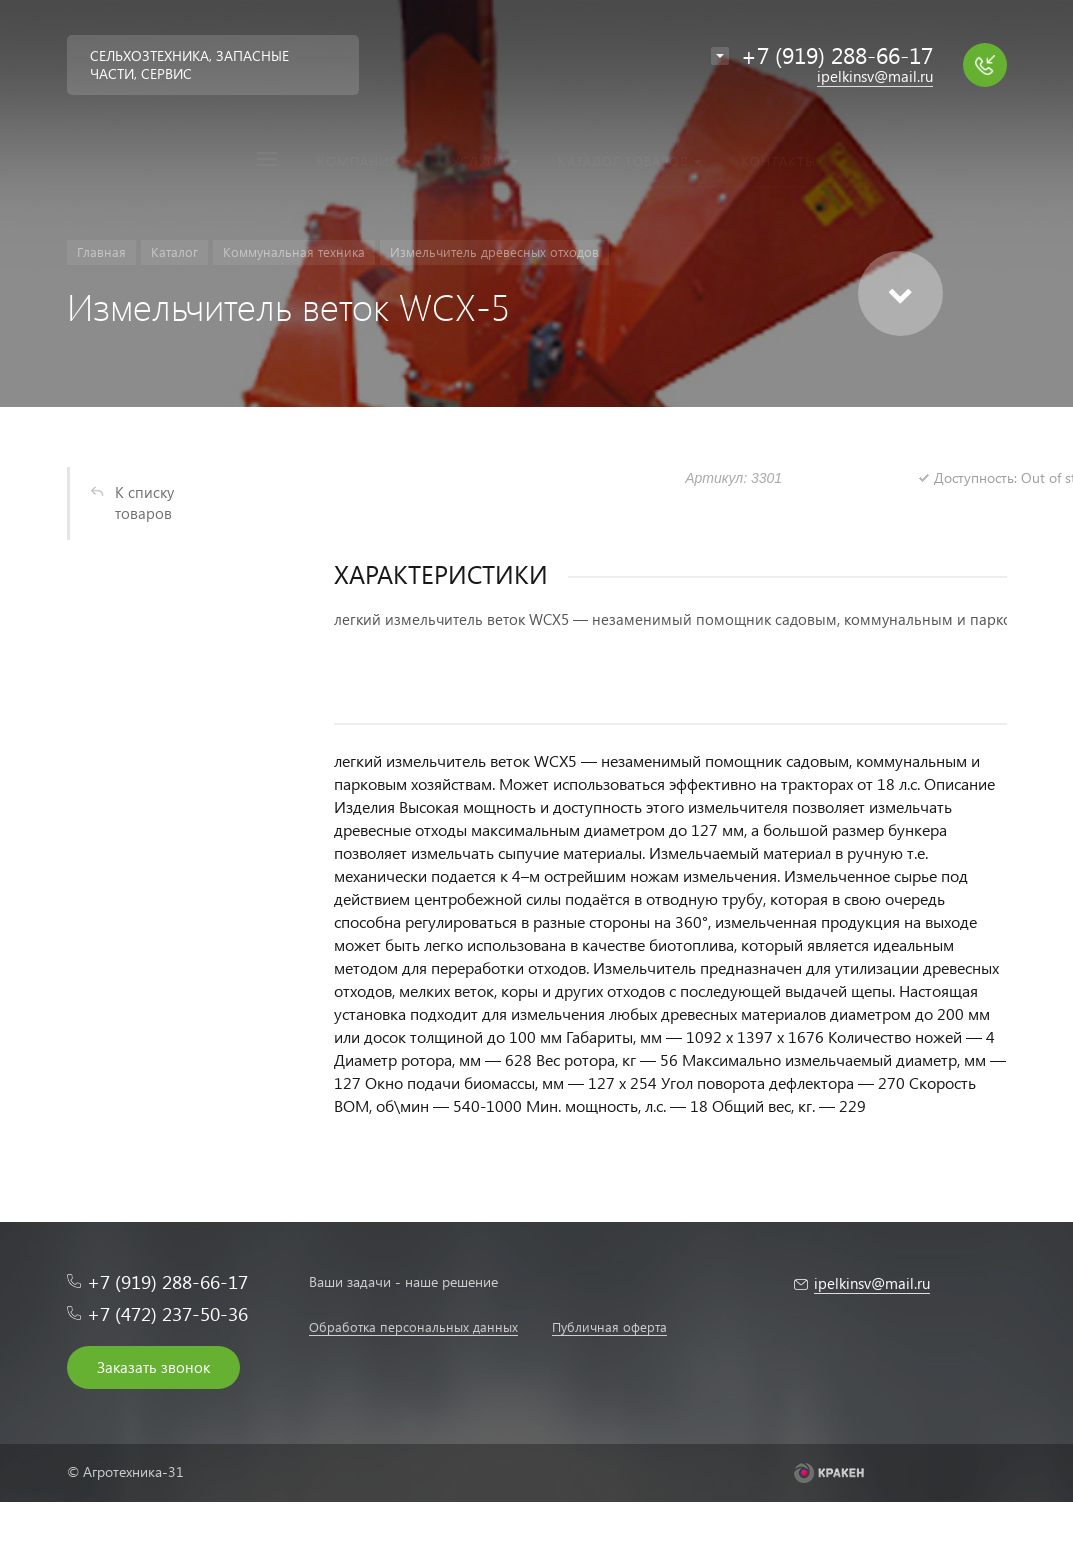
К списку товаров (144, 502)
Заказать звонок (153, 1367)
